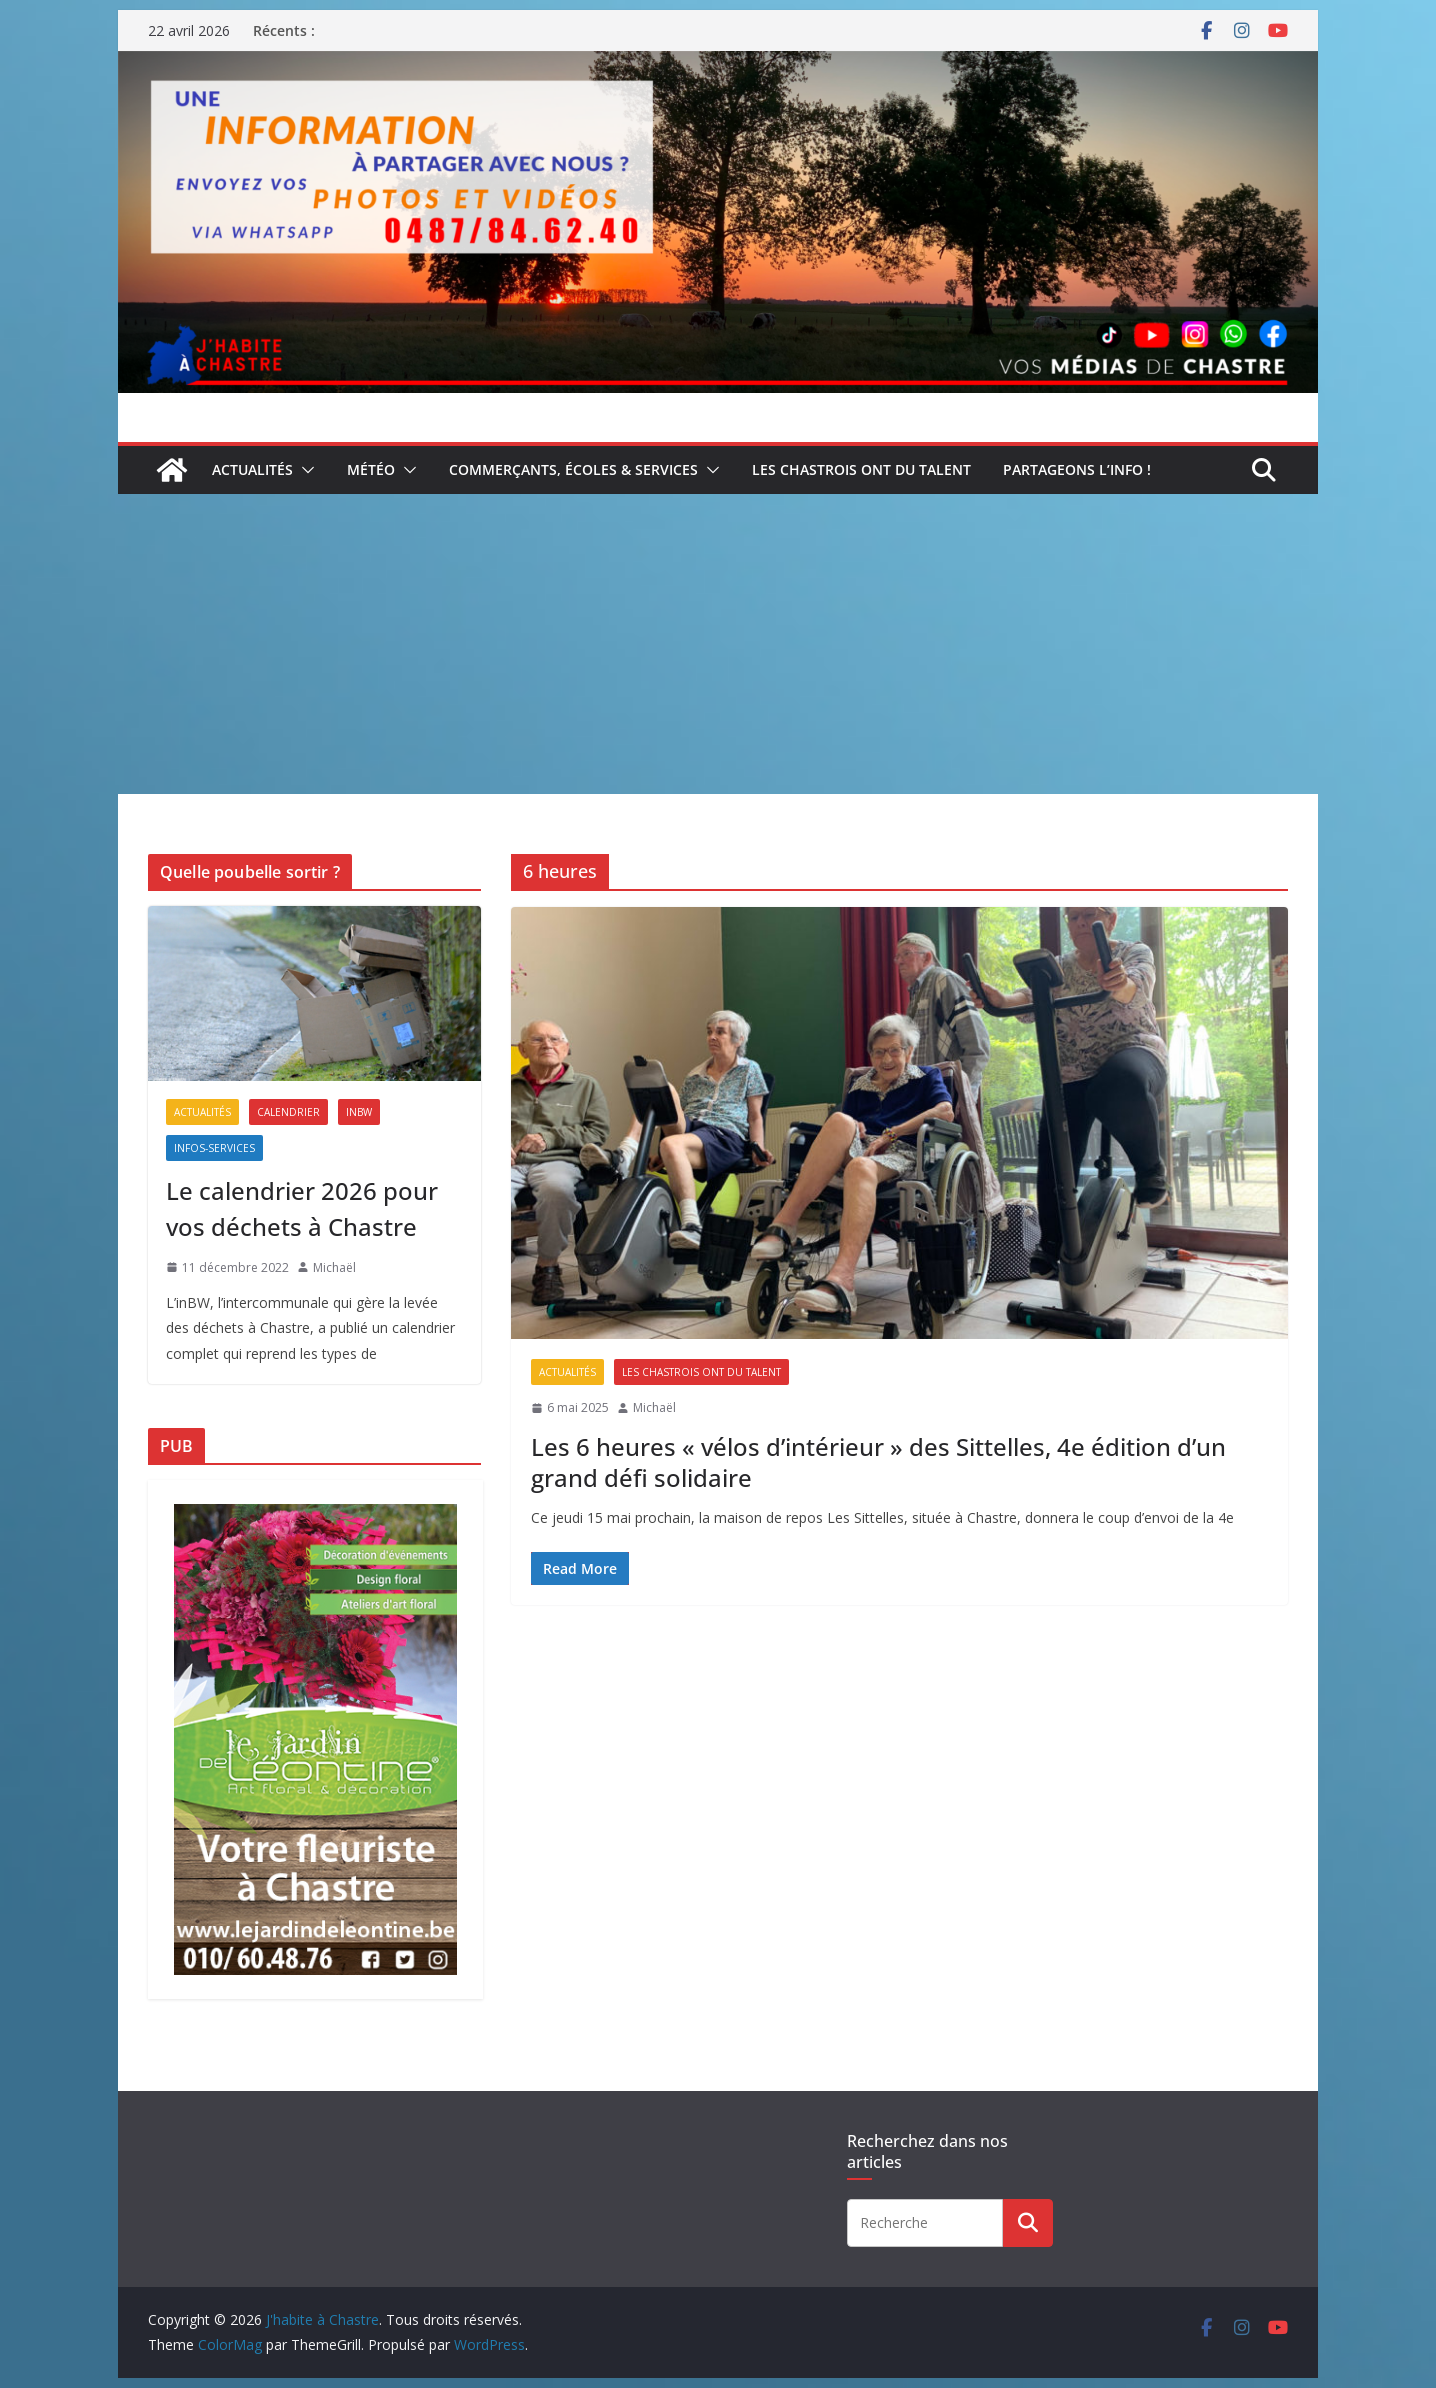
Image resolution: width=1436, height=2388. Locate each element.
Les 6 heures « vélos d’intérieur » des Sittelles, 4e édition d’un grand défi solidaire (878, 1462)
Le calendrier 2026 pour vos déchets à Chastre (302, 1208)
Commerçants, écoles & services (573, 469)
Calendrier (288, 1112)
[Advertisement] (718, 644)
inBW (359, 1112)
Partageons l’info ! (1077, 469)
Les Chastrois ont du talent (861, 469)
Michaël (654, 1407)
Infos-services (214, 1148)
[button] (304, 470)
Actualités (252, 469)
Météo (371, 469)
